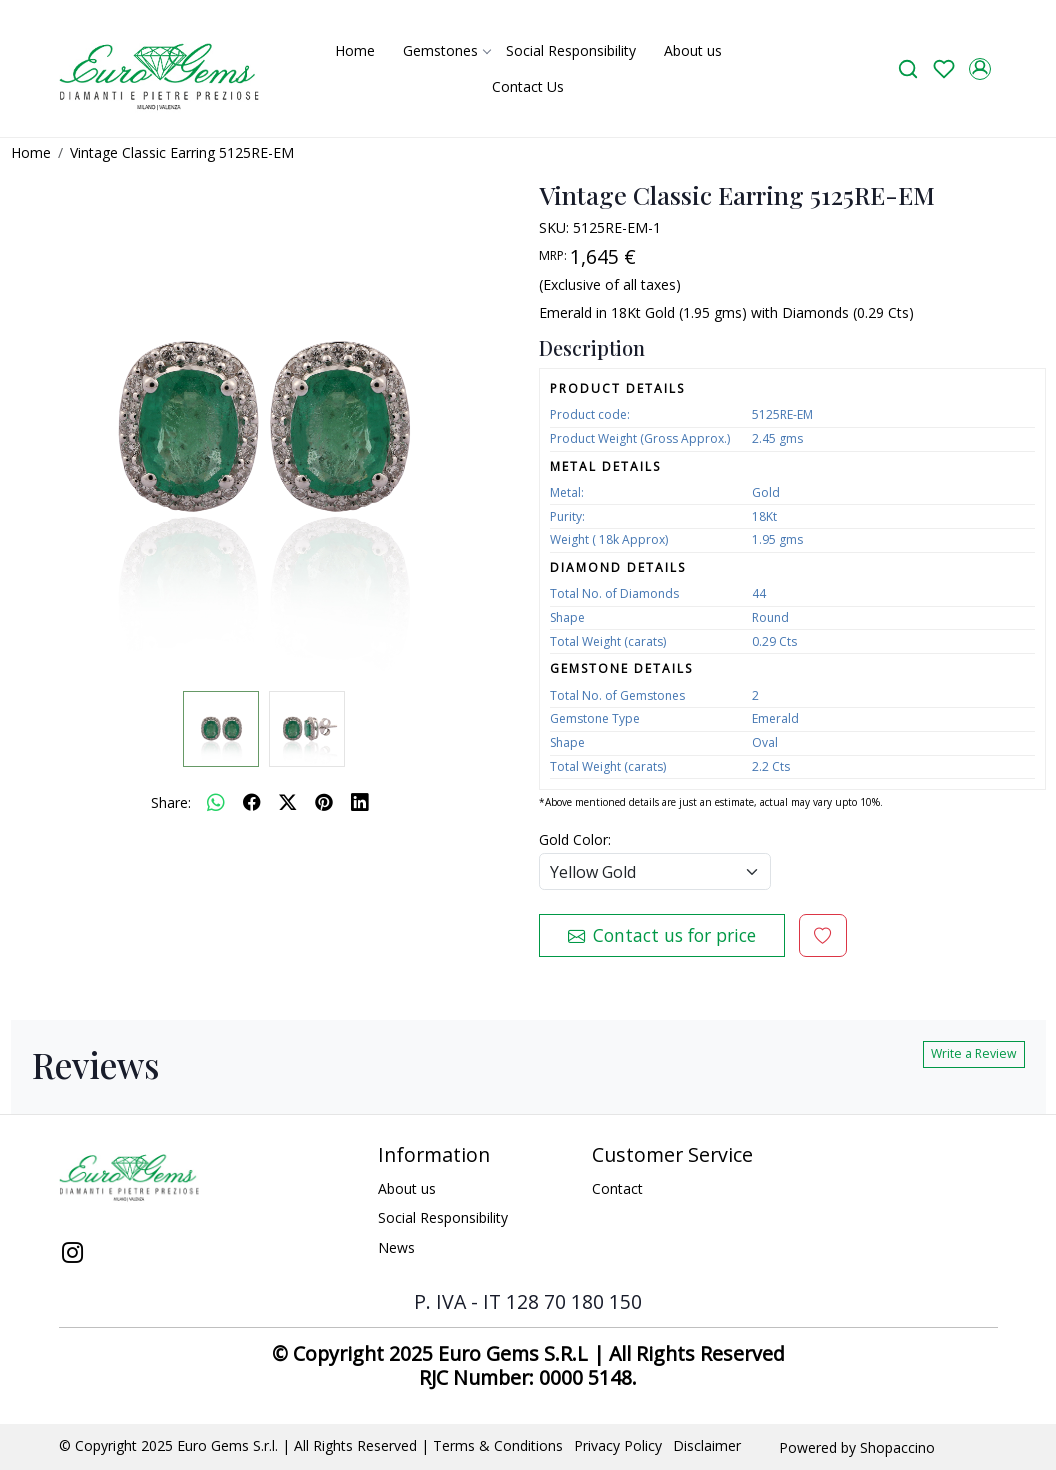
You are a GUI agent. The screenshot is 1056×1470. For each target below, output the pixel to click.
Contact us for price (662, 935)
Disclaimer (707, 1445)
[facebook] (252, 802)
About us (693, 50)
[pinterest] (324, 802)
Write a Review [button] (974, 1053)
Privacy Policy (618, 1445)
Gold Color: (575, 839)
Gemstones (446, 50)
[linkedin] (360, 802)
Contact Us (528, 86)
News (396, 1247)
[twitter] (288, 802)
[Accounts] (980, 69)
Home (355, 50)
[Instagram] (73, 1255)
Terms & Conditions (498, 1445)
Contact (617, 1188)
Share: (171, 802)
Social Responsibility (571, 50)
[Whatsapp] (216, 802)
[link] (908, 68)
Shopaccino (897, 1447)
